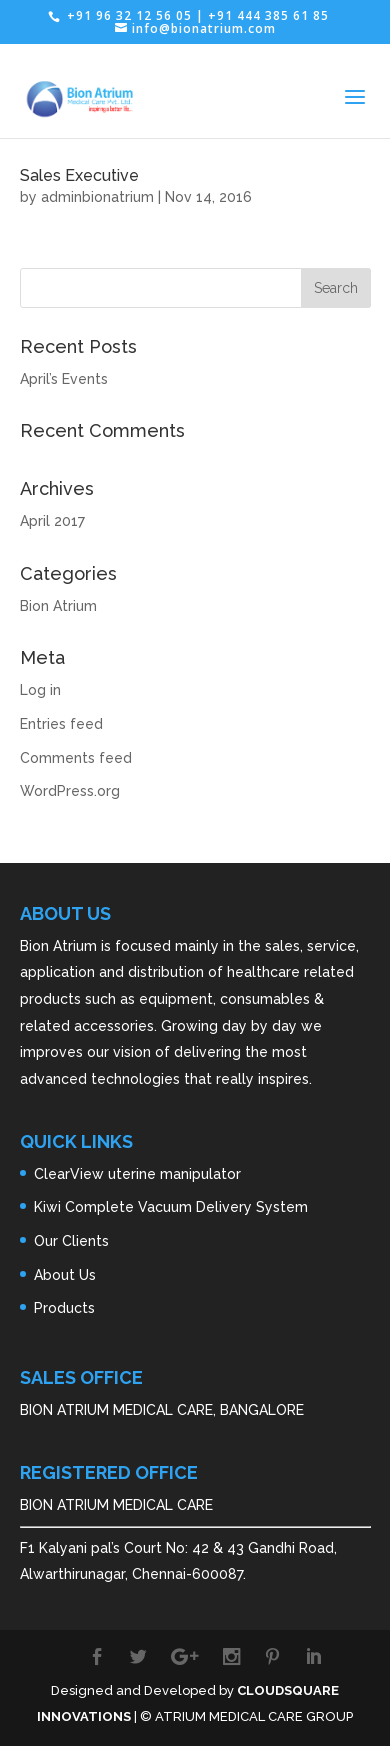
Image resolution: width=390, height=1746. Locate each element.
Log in (40, 690)
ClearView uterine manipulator (137, 1174)
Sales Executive (79, 175)
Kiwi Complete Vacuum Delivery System (171, 1207)
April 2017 (52, 521)
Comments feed (76, 758)
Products (64, 1308)
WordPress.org (70, 791)
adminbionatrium (97, 197)
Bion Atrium (58, 606)
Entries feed (61, 724)
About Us (65, 1275)
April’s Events (64, 379)
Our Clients (71, 1241)
